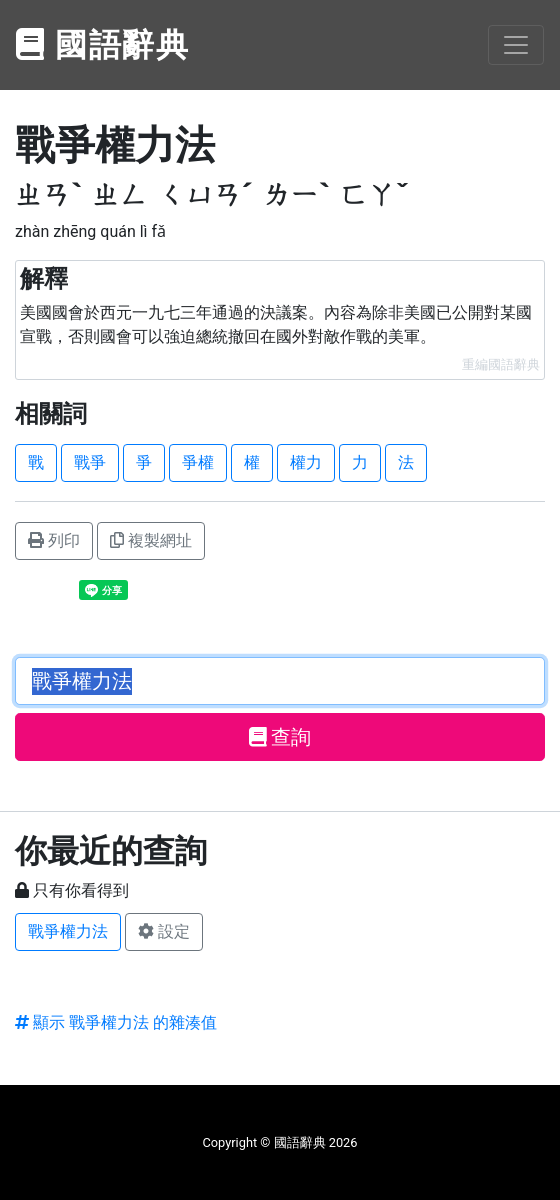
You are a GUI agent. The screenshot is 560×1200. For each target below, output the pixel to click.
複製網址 (151, 540)
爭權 (198, 462)
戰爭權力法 (68, 931)
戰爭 (90, 462)
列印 (54, 540)
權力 (306, 462)
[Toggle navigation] (516, 45)
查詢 (280, 737)
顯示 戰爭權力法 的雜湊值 (116, 1022)
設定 (164, 931)
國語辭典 (103, 45)
